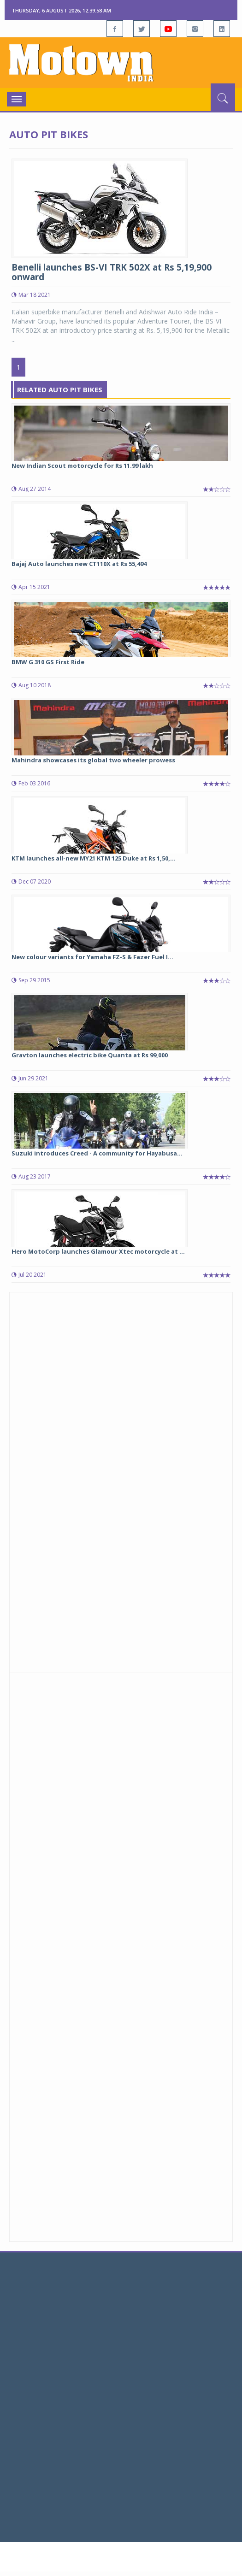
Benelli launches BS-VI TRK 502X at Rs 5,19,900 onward (112, 272)
